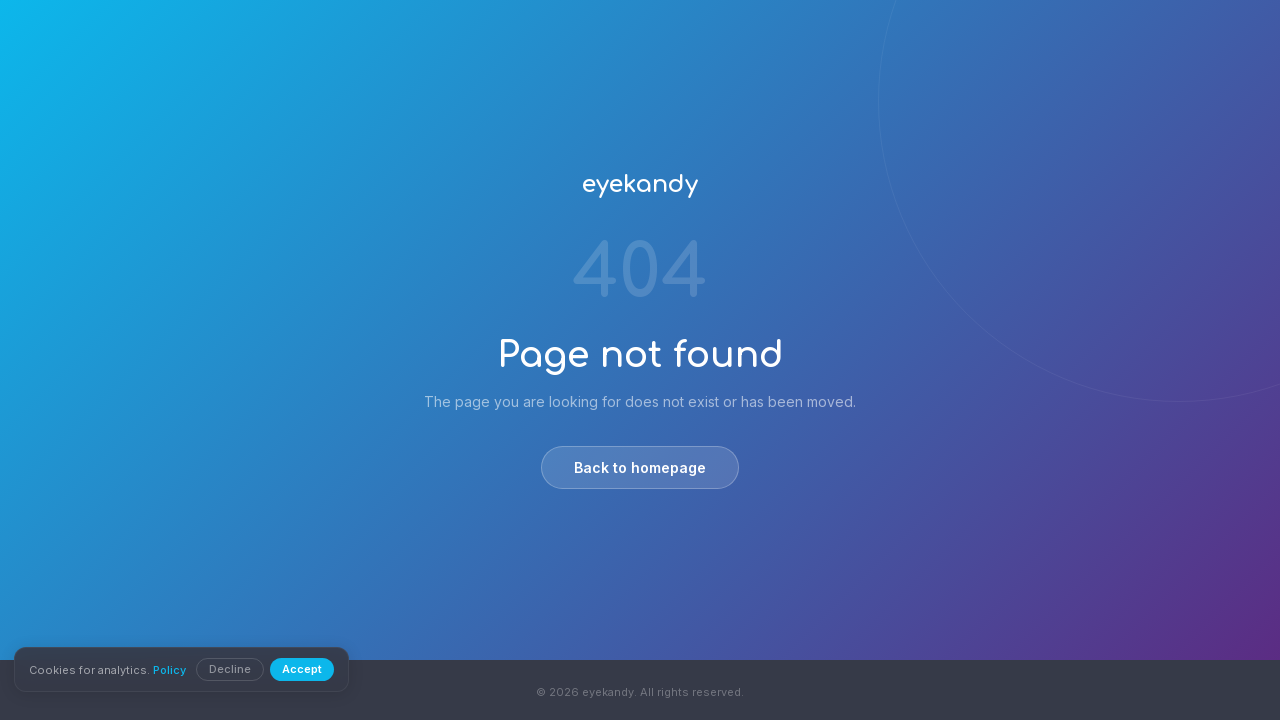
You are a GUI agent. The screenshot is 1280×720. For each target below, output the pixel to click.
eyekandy (640, 184)
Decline (232, 669)
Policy (171, 670)
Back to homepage (640, 467)
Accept (304, 669)
